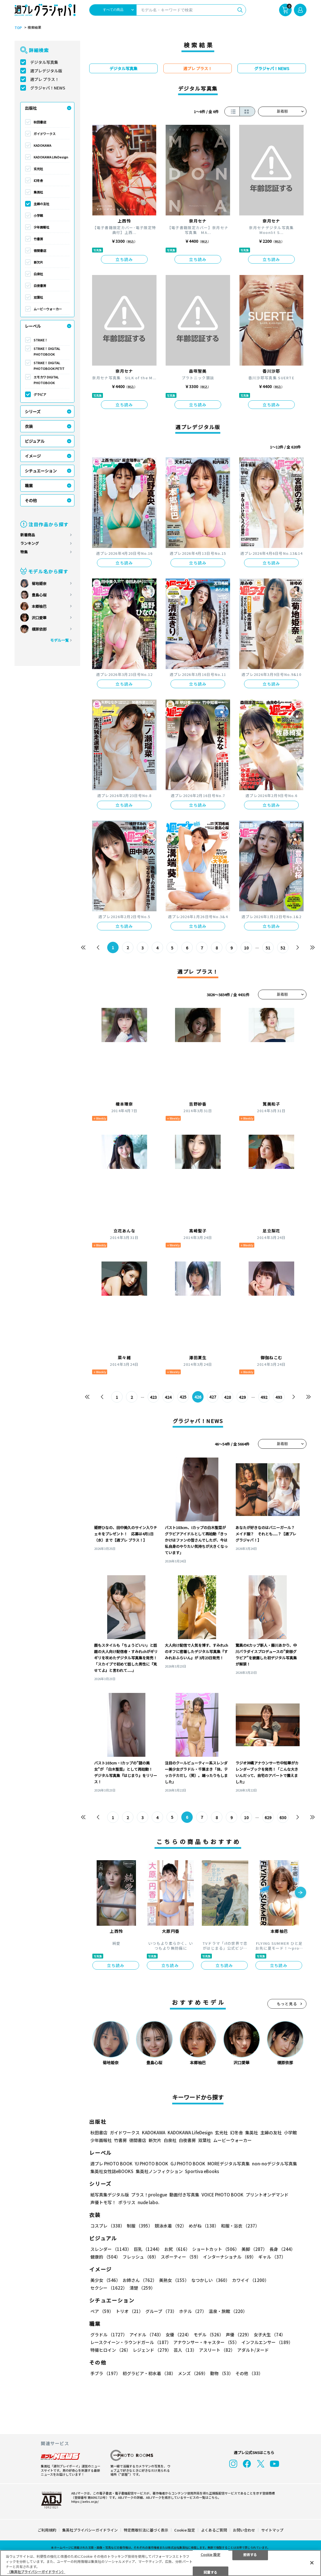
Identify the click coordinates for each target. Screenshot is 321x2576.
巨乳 (148, 2249)
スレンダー (110, 2249)
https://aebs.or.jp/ (85, 2501)
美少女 (105, 2280)
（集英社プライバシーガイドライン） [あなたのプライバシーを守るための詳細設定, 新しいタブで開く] (36, 2571)
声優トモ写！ (103, 2203)
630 (282, 1817)
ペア (101, 2311)
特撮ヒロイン (110, 2350)
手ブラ (105, 2374)
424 (168, 1397)
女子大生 (269, 2335)
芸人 (185, 2350)
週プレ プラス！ (44, 79)
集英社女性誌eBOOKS (111, 2171)
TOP (18, 27)
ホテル (192, 2311)
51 (268, 948)
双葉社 (38, 297)
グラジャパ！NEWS (47, 88)
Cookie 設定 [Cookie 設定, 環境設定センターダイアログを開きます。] (210, 2554)
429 (242, 1397)
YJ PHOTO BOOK (151, 2164)
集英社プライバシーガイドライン (90, 2530)
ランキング (29, 543)
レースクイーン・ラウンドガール (130, 2342)
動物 (221, 2374)
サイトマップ (272, 2530)
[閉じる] (312, 2562)
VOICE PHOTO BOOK (222, 2195)
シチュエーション (41, 471)
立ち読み (124, 259)
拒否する (250, 2554)
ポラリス (126, 2203)
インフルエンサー (267, 2342)
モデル (209, 2335)
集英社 (38, 192)
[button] (300, 1893)
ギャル (272, 2257)
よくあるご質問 (214, 2530)
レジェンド (152, 2350)
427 (212, 1397)
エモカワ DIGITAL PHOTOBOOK (46, 380)
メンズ (193, 2374)
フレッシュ (141, 2257)
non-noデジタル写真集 (274, 2164)
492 (264, 1397)
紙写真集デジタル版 (109, 2195)
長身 (282, 2249)
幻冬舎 (38, 180)
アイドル (146, 2335)
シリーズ (32, 411)
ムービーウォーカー (48, 309)
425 (183, 1397)
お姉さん (140, 2280)
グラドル (108, 2335)
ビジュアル (34, 441)
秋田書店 (40, 122)
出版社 (31, 108)
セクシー (108, 2288)
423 (153, 1397)
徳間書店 (40, 250)
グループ (161, 2311)
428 (227, 1397)
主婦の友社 (41, 203)
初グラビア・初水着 (149, 2374)
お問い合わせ (244, 2530)
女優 (178, 2335)
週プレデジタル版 (46, 71)
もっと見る (287, 2004)
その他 (31, 500)
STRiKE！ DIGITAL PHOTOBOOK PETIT (49, 365)
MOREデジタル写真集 (229, 2164)
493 (278, 1397)
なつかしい (210, 2280)
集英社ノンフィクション (159, 2171)
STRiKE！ (41, 340)
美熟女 (174, 2280)
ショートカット (215, 2249)
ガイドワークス (45, 133)
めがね (204, 2226)
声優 (238, 2335)
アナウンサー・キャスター (206, 2342)
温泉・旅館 (228, 2311)
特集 (24, 552)
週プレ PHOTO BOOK (111, 2164)
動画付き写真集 (184, 2195)
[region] (160, 2563)
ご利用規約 (47, 2530)
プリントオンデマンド (267, 2195)
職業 (29, 485)
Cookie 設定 (184, 2530)
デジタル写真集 (44, 62)
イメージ (33, 456)
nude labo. (148, 2203)
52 (283, 948)
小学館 (38, 215)
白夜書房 (40, 285)
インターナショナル (229, 2257)
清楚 (142, 2288)
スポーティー (181, 2257)
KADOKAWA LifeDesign (51, 157)
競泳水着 (170, 2226)
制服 (140, 2226)
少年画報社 (41, 227)
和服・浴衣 (240, 2226)
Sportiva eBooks (202, 2171)
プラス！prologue (149, 2195)
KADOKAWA (42, 145)
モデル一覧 (59, 640)
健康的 (105, 2257)
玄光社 (38, 168)
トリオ (129, 2311)
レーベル (33, 326)
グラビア (40, 394)
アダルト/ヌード (253, 2350)
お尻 (177, 2249)
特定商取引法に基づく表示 (146, 2530)
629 (268, 1817)
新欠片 (38, 262)
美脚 (254, 2249)
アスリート (217, 2350)
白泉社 (38, 274)
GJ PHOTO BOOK (187, 2164)
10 (246, 948)
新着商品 (27, 534)
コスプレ (107, 2226)
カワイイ (250, 2280)
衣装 (29, 426)
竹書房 (38, 239)
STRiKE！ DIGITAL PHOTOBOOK (47, 351)
